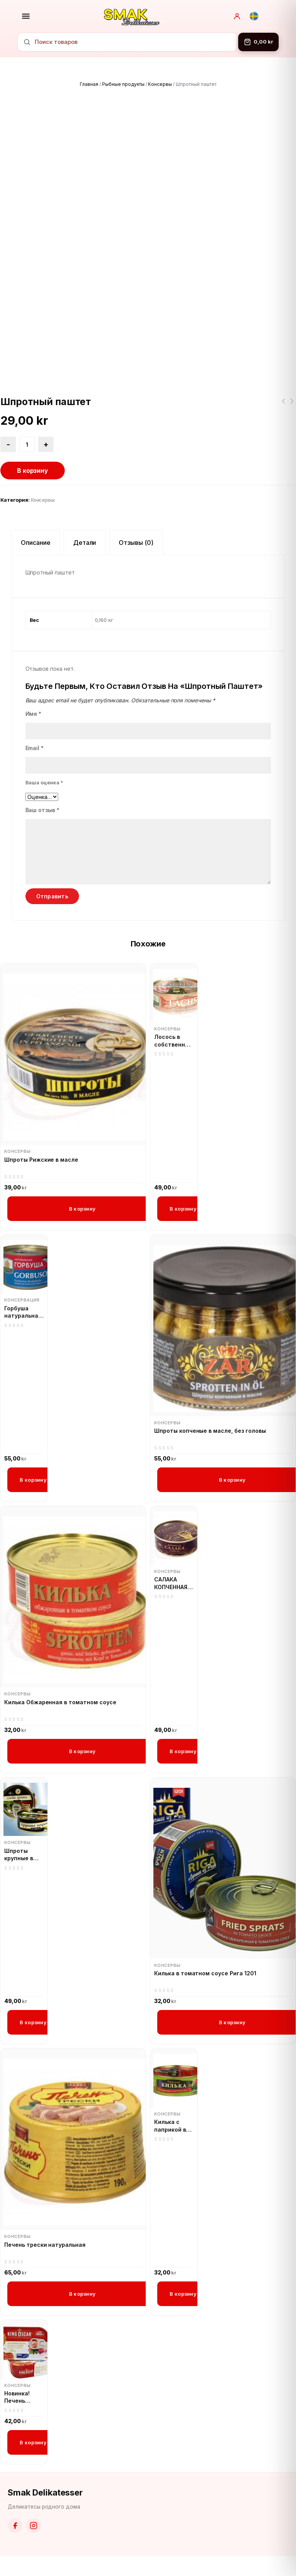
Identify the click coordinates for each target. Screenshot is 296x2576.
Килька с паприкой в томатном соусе (170, 2126)
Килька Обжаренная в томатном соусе (292, 406)
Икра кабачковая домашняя (283, 406)
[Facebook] (15, 2525)
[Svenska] (254, 16)
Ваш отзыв (42, 810)
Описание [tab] (35, 542)
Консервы (160, 84)
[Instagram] (33, 2525)
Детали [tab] (84, 542)
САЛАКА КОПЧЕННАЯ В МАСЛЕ (173, 1583)
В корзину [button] (82, 1209)
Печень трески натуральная (45, 2244)
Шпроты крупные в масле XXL (19, 1854)
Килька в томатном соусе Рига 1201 (205, 1973)
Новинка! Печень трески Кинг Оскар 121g (22, 2397)
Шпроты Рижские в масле (41, 1159)
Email (34, 748)
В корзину (33, 470)
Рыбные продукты (123, 84)
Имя (33, 713)
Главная (89, 84)
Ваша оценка (44, 782)
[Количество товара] (27, 444)
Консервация (22, 1300)
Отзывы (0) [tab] (136, 542)
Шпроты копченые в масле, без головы (210, 1430)
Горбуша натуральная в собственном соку (23, 1312)
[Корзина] (258, 42)
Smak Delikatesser (45, 2492)
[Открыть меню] (25, 16)
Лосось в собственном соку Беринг (173, 1040)
